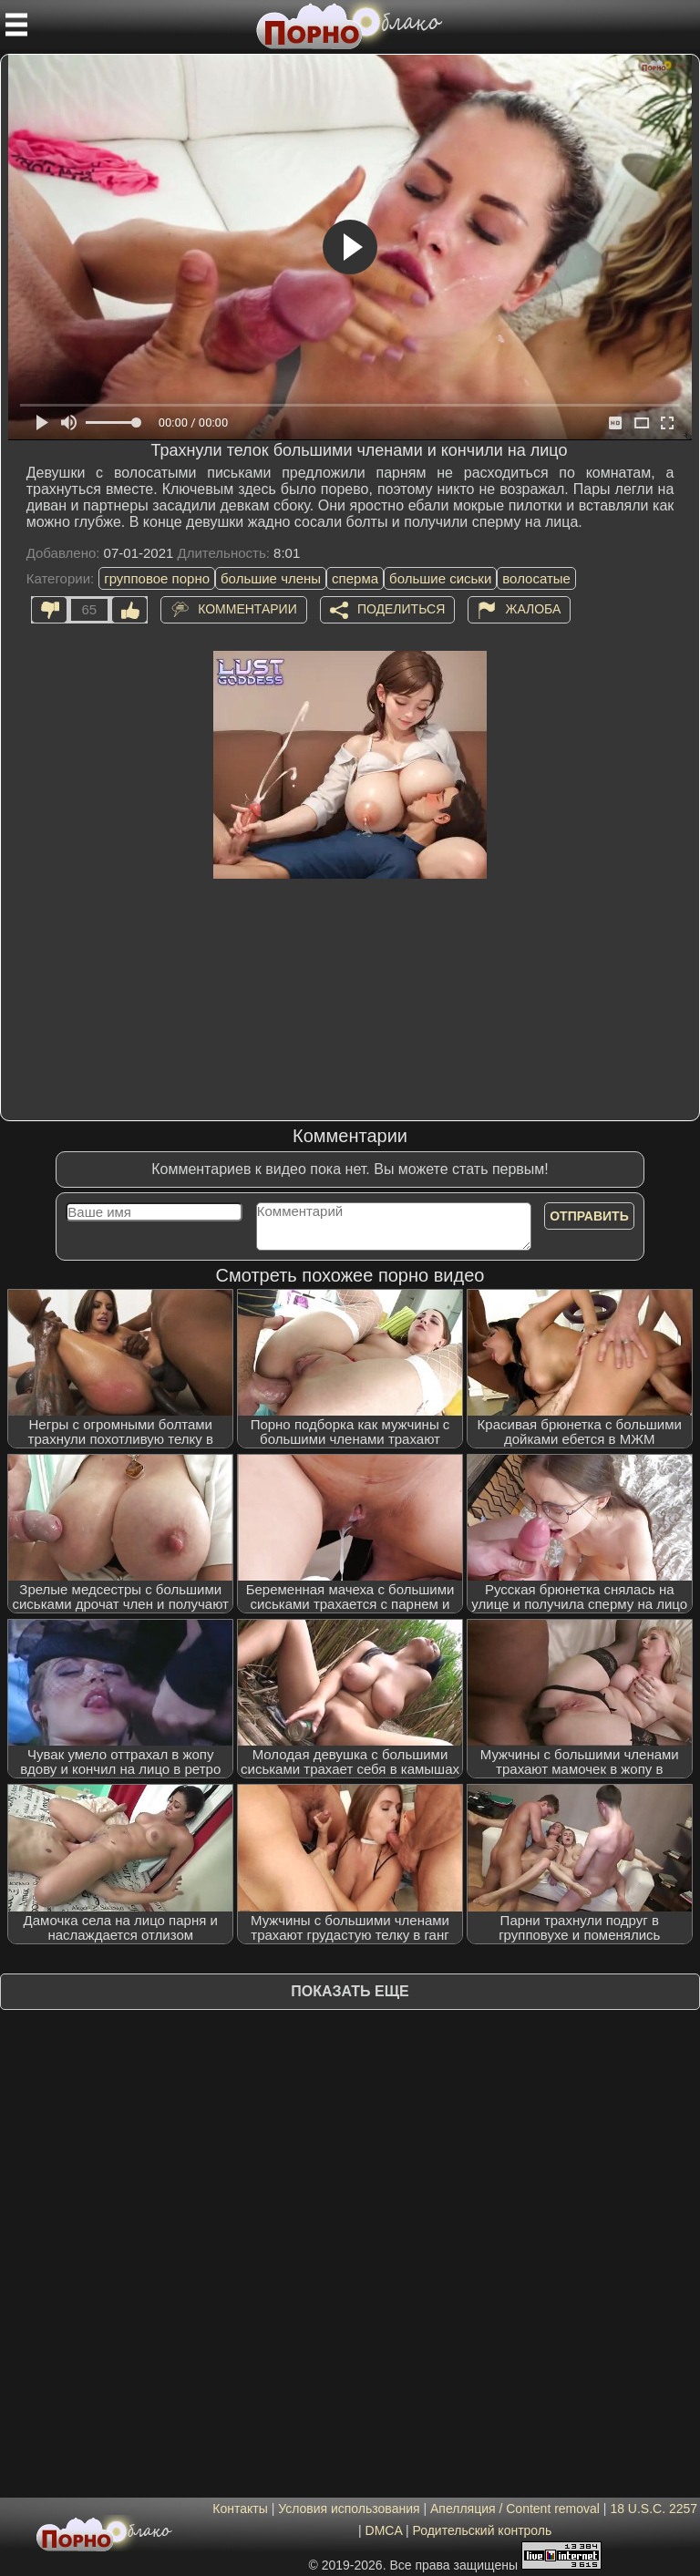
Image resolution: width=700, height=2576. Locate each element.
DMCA (383, 2530)
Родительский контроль (481, 2530)
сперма (355, 578)
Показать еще (349, 1991)
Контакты (239, 2508)
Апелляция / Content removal (515, 2508)
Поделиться (401, 608)
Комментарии (247, 608)
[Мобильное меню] (16, 24)
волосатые (536, 578)
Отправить (589, 1216)
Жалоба (533, 608)
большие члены (271, 578)
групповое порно (157, 578)
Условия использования (348, 2508)
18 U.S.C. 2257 (653, 2508)
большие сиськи (440, 578)
